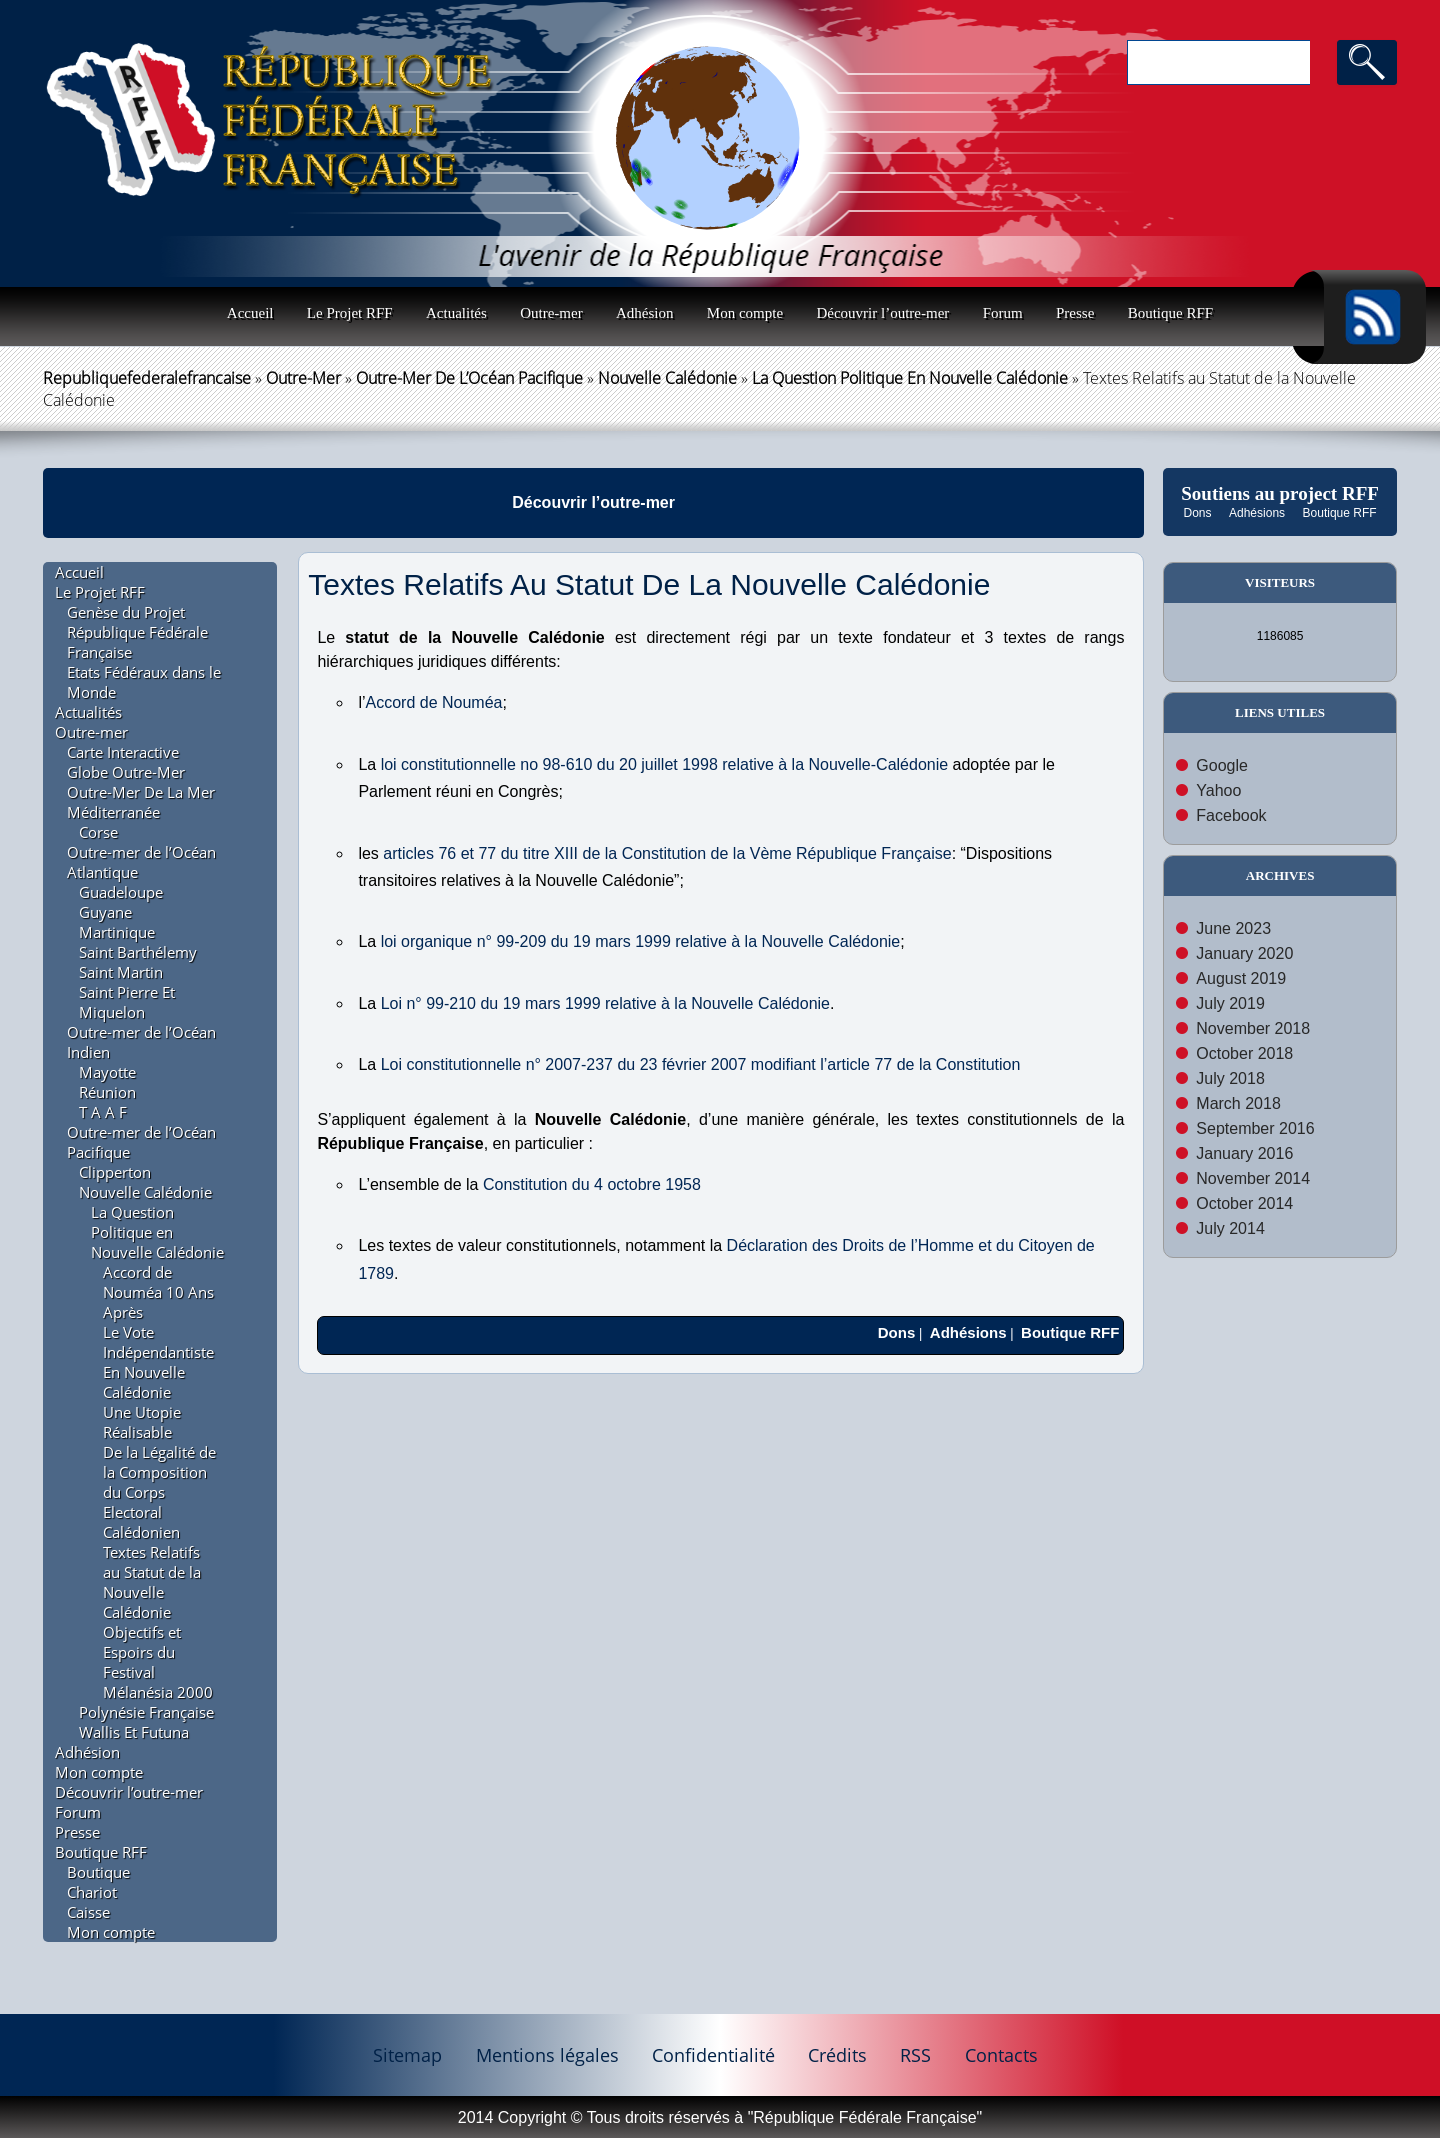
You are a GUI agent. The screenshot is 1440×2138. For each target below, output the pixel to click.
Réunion (107, 1092)
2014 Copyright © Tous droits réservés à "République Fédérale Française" (720, 2117)
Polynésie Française (146, 1712)
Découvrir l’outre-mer (882, 313)
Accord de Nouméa (434, 702)
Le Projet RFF (350, 313)
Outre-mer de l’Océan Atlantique (141, 862)
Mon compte (745, 313)
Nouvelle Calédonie (667, 378)
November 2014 (1253, 1178)
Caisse (88, 1912)
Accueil (250, 313)
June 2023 (1233, 928)
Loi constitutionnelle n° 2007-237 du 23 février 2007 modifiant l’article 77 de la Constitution (701, 1064)
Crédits (837, 2055)
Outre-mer (551, 313)
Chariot (92, 1892)
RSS (915, 2055)
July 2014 (1230, 1228)
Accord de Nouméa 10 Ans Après (158, 1292)
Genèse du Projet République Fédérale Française (137, 632)
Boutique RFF (1170, 313)
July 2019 (1230, 1003)
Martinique (117, 932)
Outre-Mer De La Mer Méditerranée (141, 802)
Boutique (98, 1872)
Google (1222, 765)
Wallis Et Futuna (134, 1732)
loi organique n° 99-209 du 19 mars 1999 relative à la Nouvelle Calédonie (641, 941)
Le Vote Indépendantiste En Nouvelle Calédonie (158, 1362)
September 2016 (1255, 1128)
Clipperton (115, 1172)
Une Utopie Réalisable (142, 1422)
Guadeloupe (121, 892)
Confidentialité (713, 2055)
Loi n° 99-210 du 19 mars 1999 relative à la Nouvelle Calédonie (605, 1003)
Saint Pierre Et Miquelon (127, 1002)
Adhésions (1257, 513)
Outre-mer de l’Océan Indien (141, 1042)
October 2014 (1244, 1203)
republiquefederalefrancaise (147, 378)
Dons (1198, 513)
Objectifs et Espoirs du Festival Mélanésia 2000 (158, 1662)
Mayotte (107, 1072)
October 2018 (1244, 1053)
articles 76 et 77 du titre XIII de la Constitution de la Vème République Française (667, 853)
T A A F (103, 1112)
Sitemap (407, 2055)
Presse (1075, 313)
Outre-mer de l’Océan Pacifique (469, 378)
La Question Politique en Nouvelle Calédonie (910, 378)
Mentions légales (547, 2055)
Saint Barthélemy (138, 952)
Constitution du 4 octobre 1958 (592, 1184)
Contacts (1001, 2055)
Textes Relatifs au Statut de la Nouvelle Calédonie (152, 1582)
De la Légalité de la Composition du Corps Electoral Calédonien (159, 1492)
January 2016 (1244, 1153)
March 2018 (1238, 1103)
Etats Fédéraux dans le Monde (144, 682)
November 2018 (1253, 1028)
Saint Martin (121, 972)
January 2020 (1244, 953)
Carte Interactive (123, 752)
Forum (1003, 313)
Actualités (456, 313)
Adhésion (645, 313)
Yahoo (1218, 790)
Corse (98, 832)
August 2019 (1241, 978)
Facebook (1231, 815)
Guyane (105, 912)
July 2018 (1230, 1078)
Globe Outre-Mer (126, 772)
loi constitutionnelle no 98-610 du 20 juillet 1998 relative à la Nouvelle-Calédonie (664, 764)
